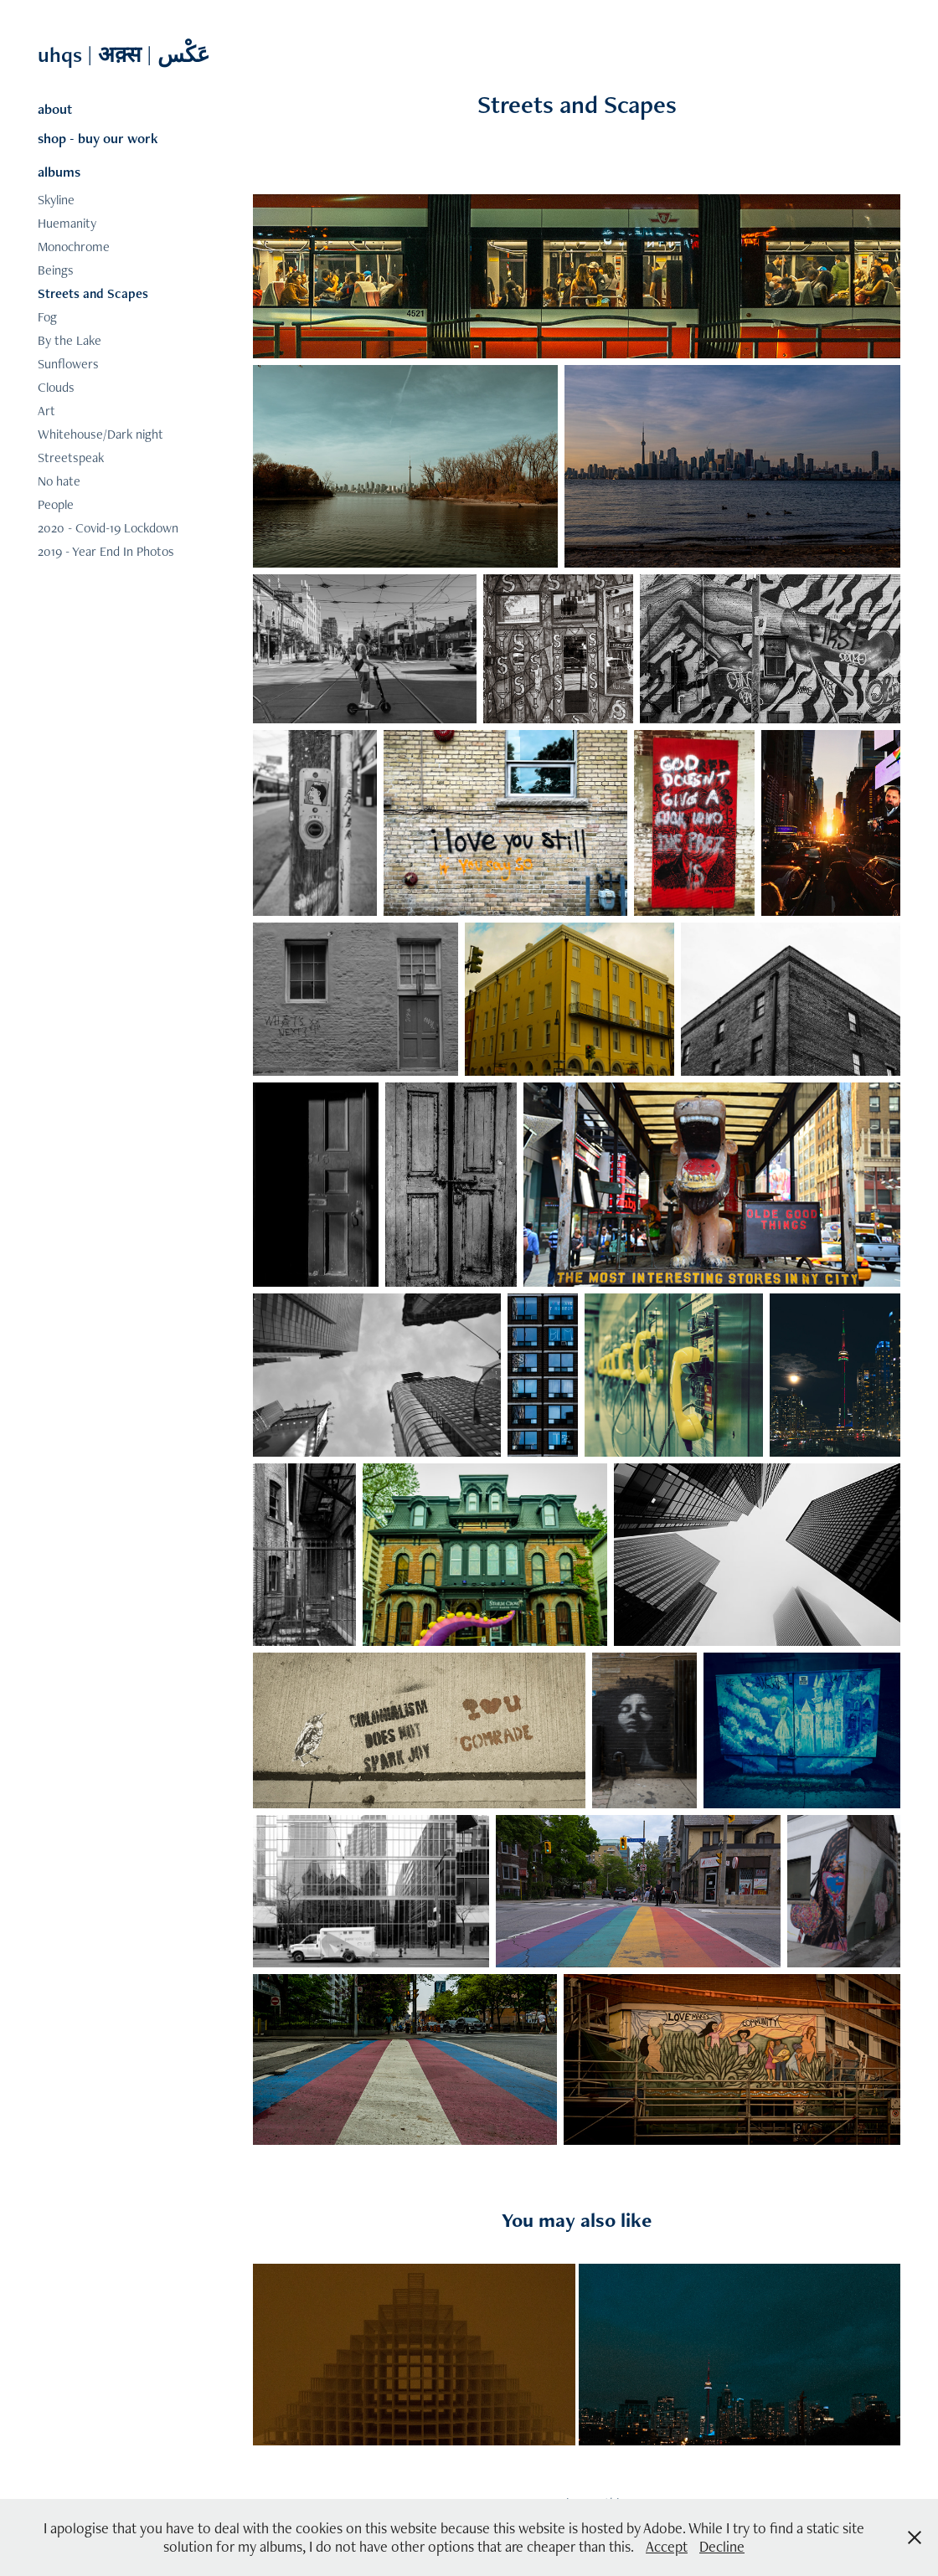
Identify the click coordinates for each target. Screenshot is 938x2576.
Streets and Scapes (93, 293)
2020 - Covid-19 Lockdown (108, 528)
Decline (722, 2546)
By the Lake (69, 340)
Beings (56, 270)
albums (59, 171)
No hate (59, 481)
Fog (47, 317)
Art (46, 410)
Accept (667, 2546)
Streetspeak (71, 457)
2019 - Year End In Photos (106, 551)
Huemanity (67, 223)
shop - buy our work (98, 138)
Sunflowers (68, 364)
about (55, 109)
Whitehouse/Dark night (100, 434)
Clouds (56, 387)
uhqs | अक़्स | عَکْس (126, 54)
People (56, 504)
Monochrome (74, 246)
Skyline (56, 199)
